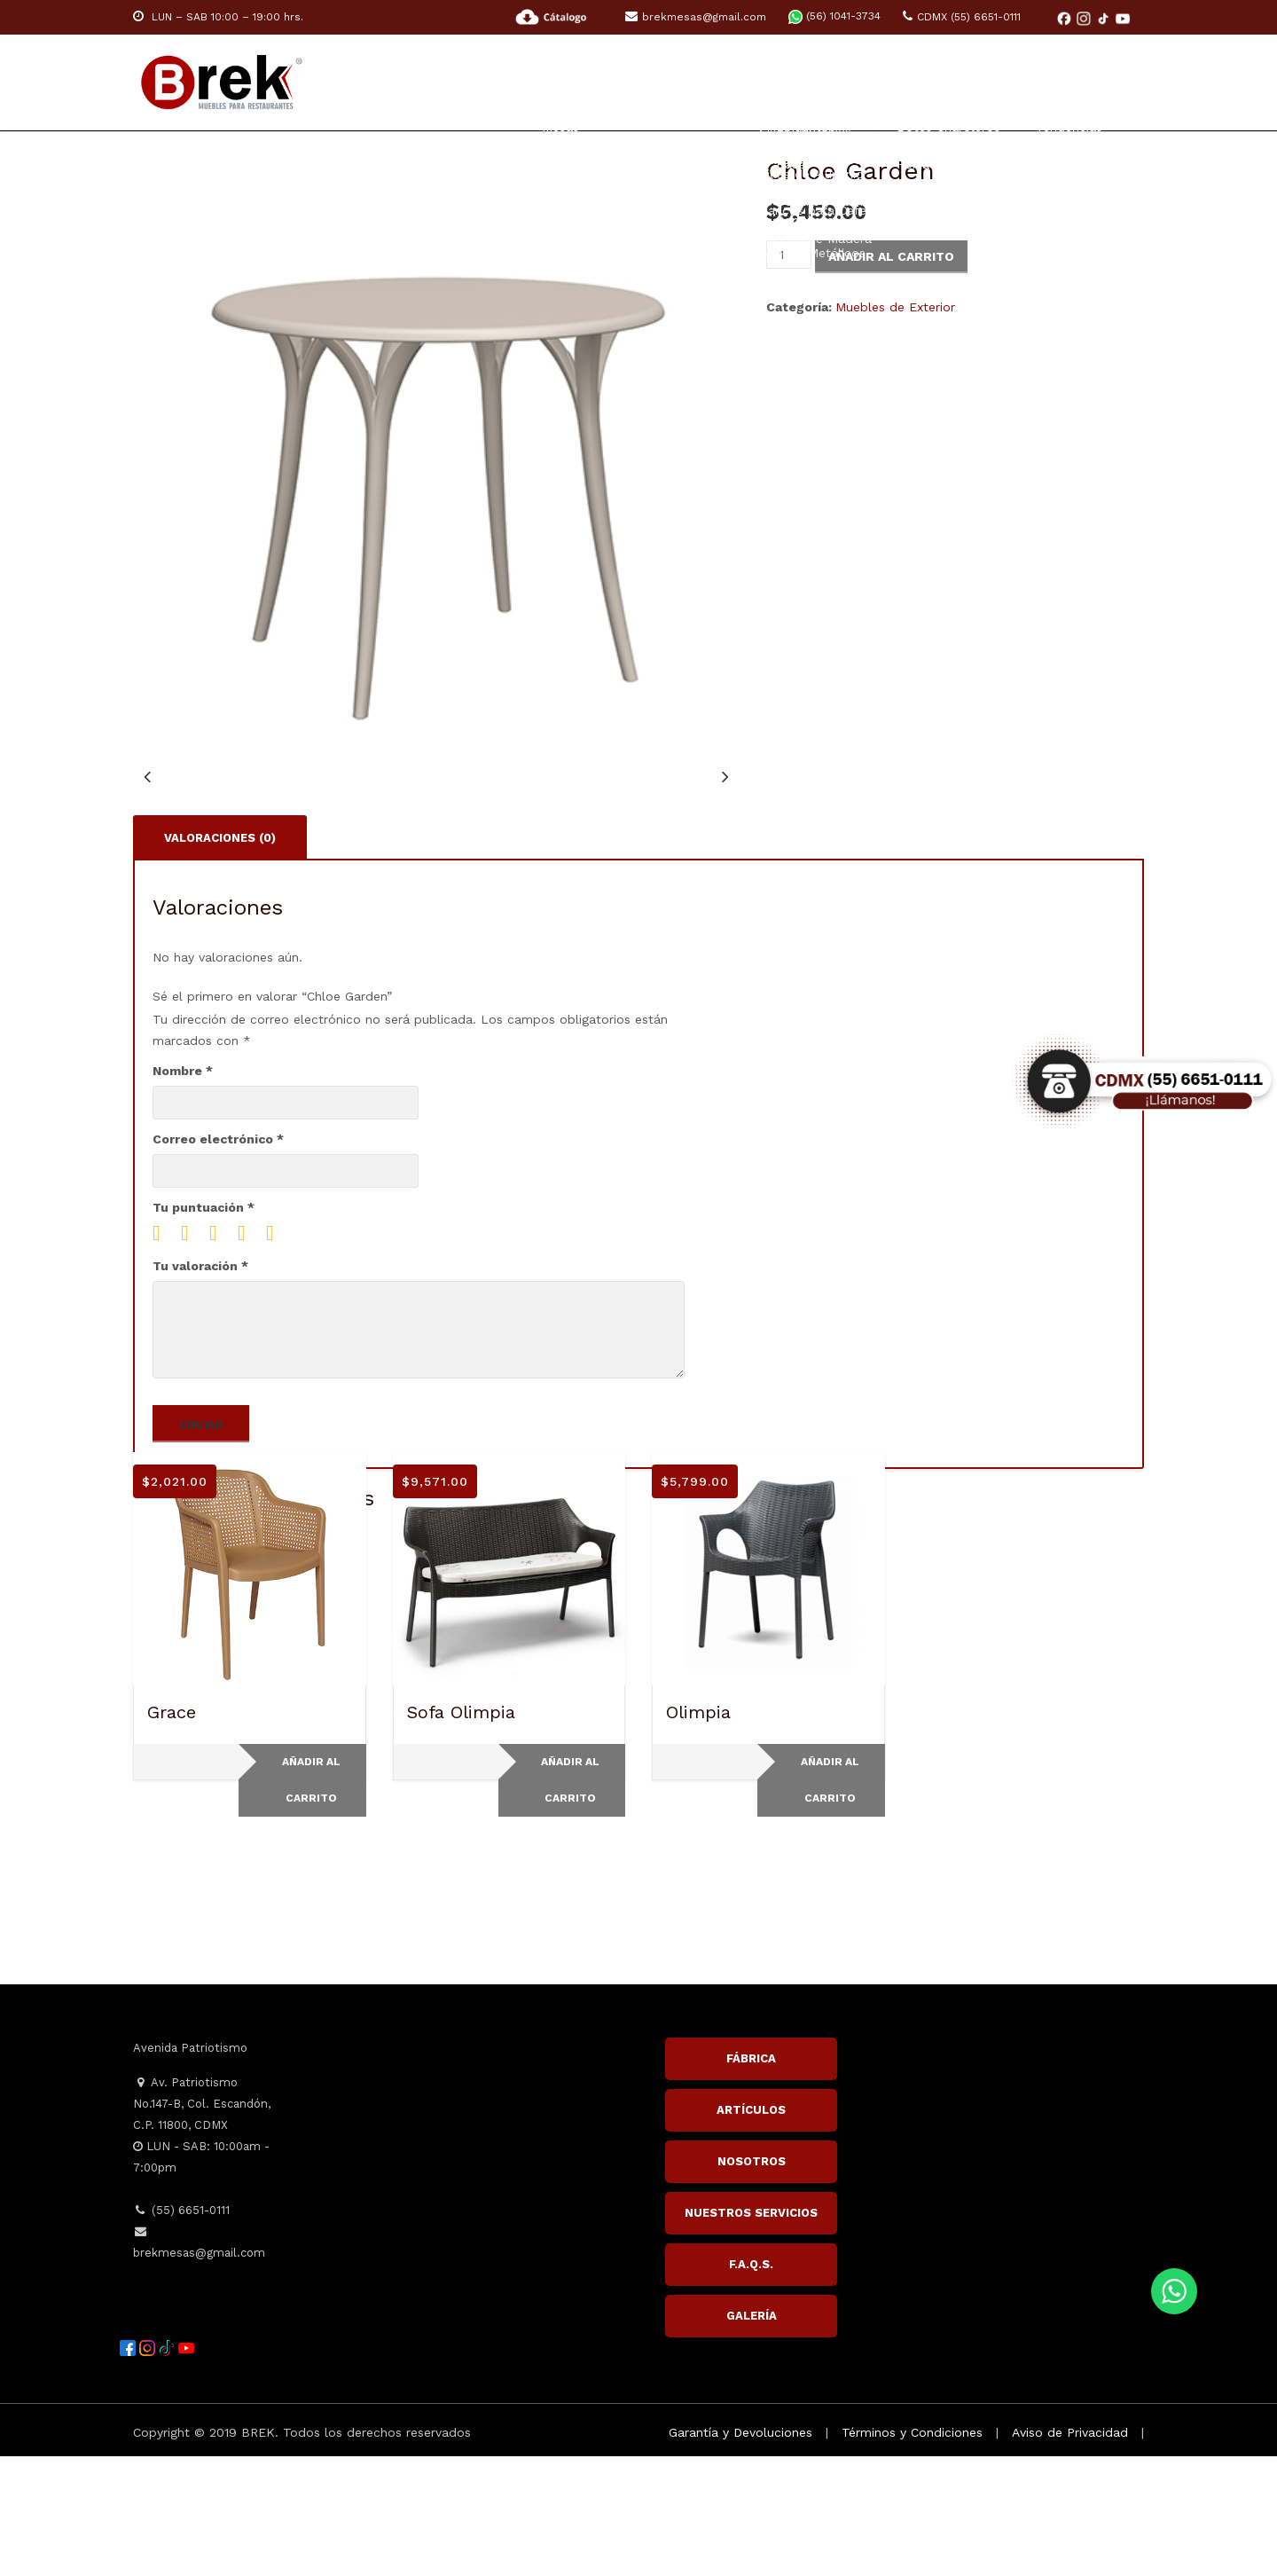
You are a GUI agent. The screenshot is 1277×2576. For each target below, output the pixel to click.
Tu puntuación (204, 1327)
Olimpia (698, 1831)
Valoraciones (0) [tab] (220, 956)
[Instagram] (1085, 18)
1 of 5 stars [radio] (163, 1352)
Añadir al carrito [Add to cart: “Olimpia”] (830, 1899)
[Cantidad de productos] (788, 254)
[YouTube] (1123, 18)
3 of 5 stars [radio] (220, 1352)
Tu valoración (200, 1385)
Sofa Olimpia (461, 1831)
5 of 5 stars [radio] (276, 1352)
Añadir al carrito (891, 256)
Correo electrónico (218, 1259)
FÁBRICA (751, 2178)
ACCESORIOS (865, 82)
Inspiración (986, 82)
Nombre (183, 1190)
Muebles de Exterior (895, 307)
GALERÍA (751, 2435)
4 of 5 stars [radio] (248, 1352)
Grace (171, 1831)
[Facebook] (1066, 18)
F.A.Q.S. (751, 2384)
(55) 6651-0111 (181, 2329)
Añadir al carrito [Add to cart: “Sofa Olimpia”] (570, 1899)
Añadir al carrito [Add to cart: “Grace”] (311, 1899)
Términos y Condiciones (912, 2552)
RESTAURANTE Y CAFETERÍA (595, 82)
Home (445, 82)
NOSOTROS (751, 2281)
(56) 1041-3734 (834, 16)
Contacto (1107, 82)
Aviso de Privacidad (1070, 2552)
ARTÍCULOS (751, 2229)
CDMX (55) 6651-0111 (962, 17)
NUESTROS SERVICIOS (751, 2332)
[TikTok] (1105, 18)
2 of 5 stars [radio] (191, 1352)
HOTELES (756, 82)
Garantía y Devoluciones (740, 2552)
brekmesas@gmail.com (695, 17)
